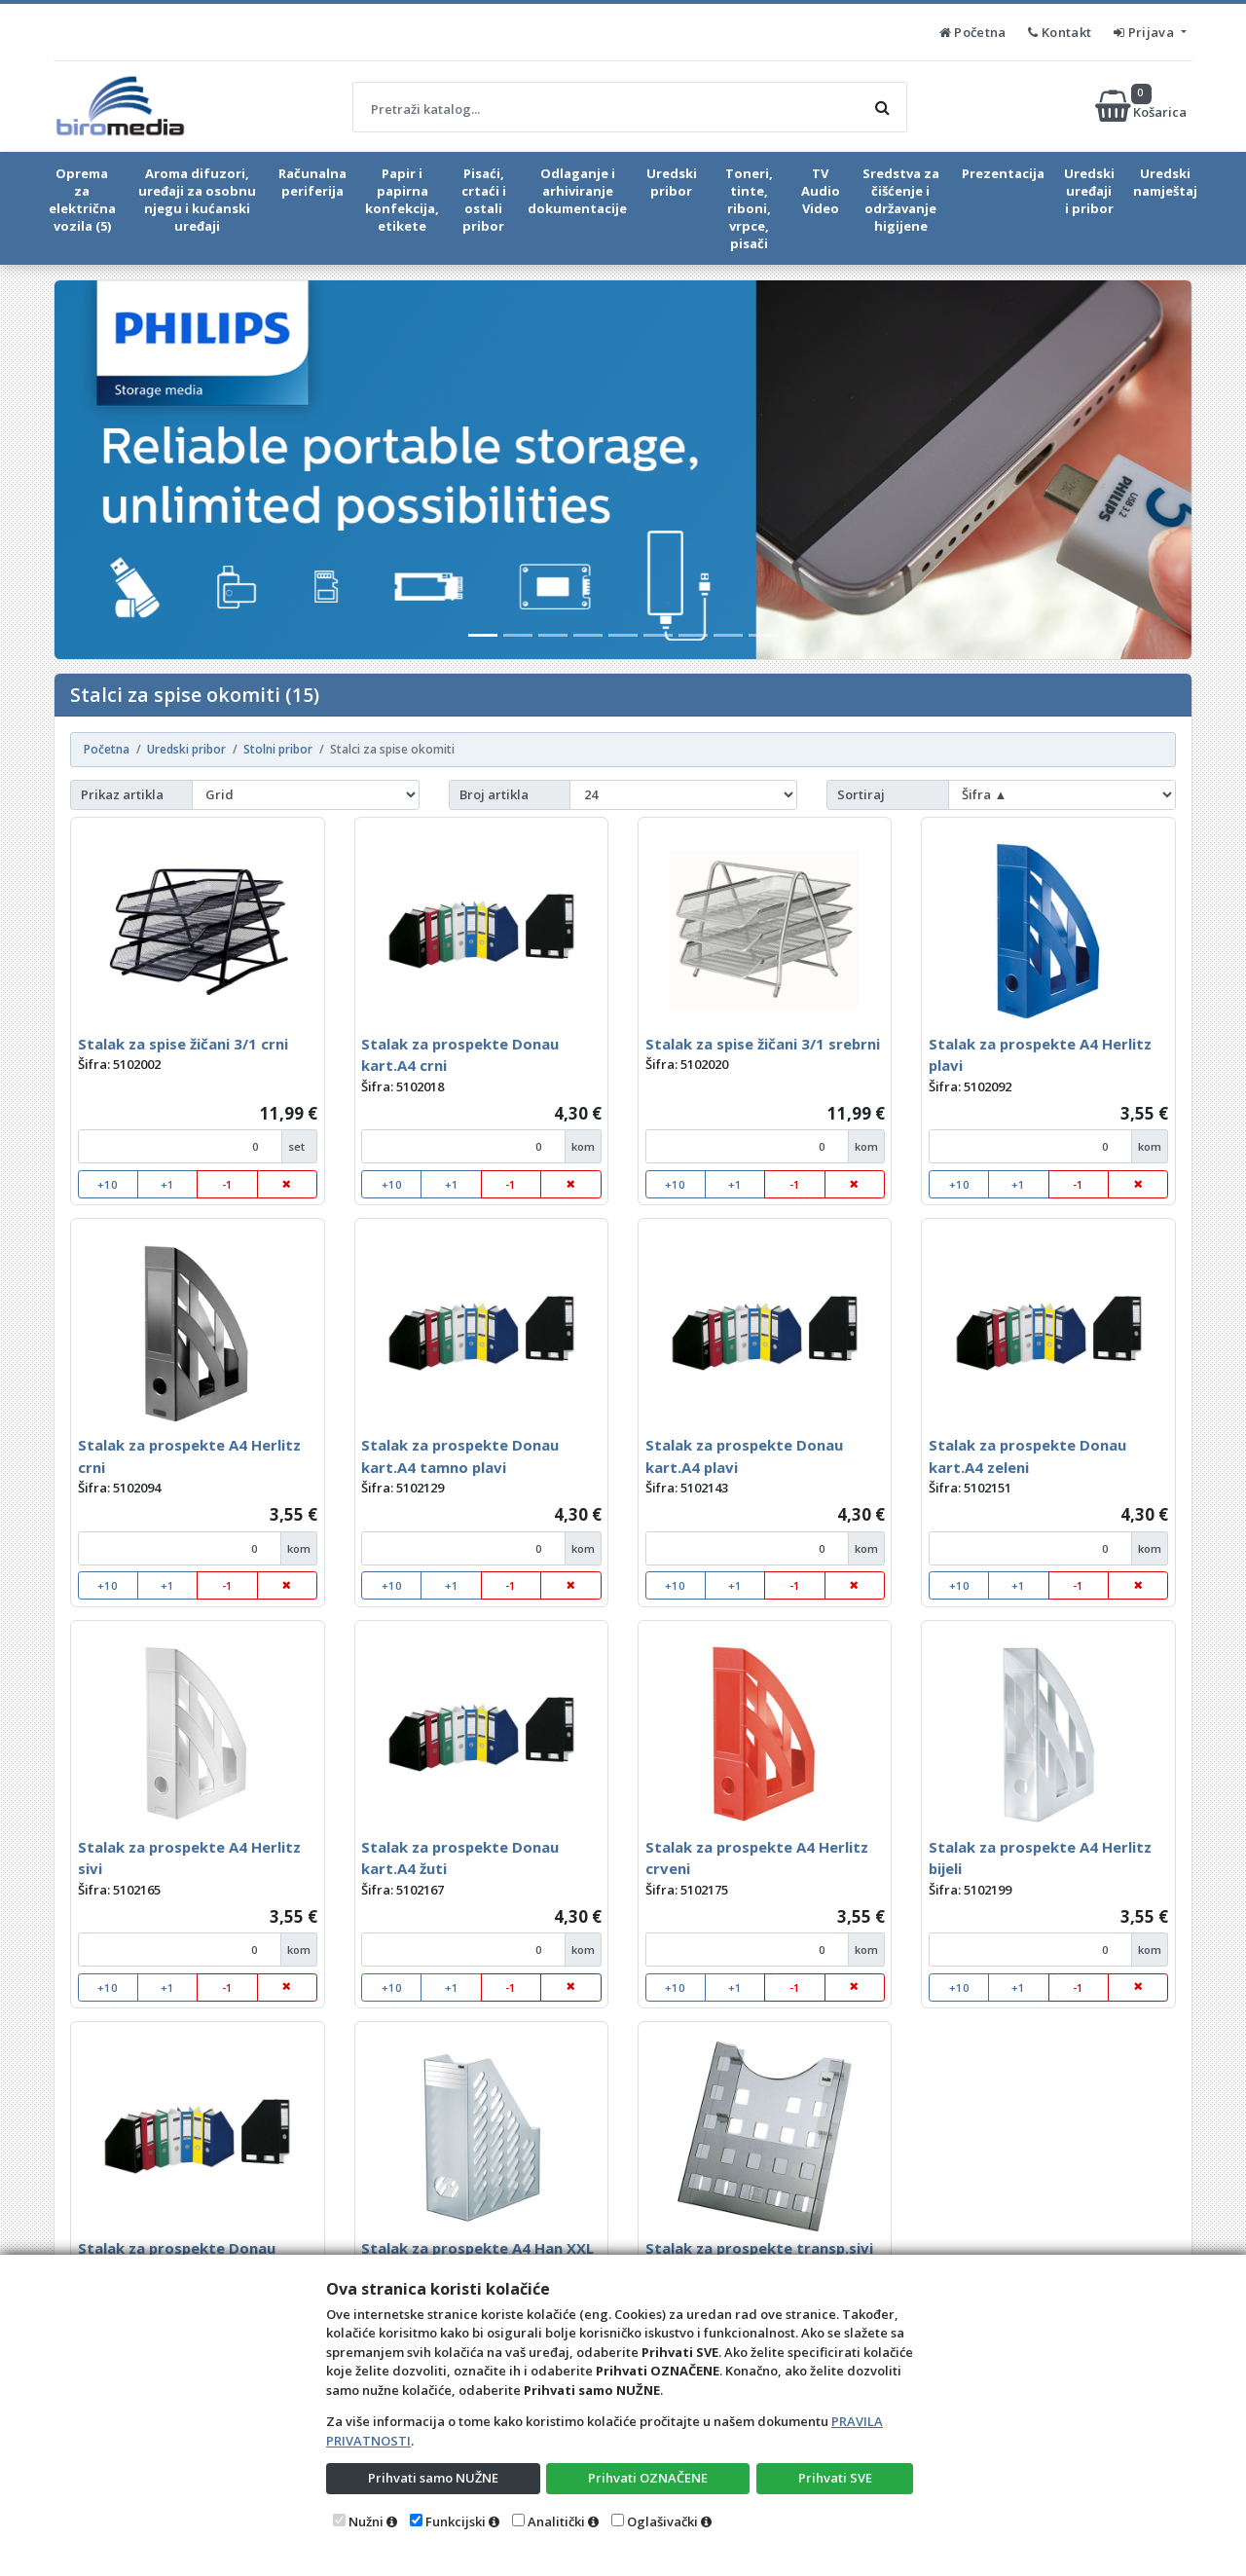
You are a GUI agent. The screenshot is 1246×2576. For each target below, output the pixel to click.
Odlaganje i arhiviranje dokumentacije (577, 191)
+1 (167, 1184)
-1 (227, 1184)
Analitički (556, 2521)
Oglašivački (662, 2521)
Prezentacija (1003, 173)
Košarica (1142, 106)
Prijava (1145, 32)
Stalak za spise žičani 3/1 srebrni (762, 1043)
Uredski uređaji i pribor (1089, 191)
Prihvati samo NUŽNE (433, 2477)
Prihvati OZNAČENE (648, 2477)
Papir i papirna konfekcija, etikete (402, 200)
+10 (107, 1184)
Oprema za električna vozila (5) (82, 200)
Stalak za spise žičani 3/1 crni (183, 1043)
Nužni (366, 2521)
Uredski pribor (671, 182)
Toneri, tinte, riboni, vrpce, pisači (749, 208)
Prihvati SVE (835, 2477)
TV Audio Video (820, 191)
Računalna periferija (312, 182)
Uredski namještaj (1165, 182)
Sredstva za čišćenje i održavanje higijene (900, 200)
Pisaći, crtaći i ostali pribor (483, 200)
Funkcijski (455, 2521)
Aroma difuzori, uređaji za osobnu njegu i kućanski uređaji (197, 200)
